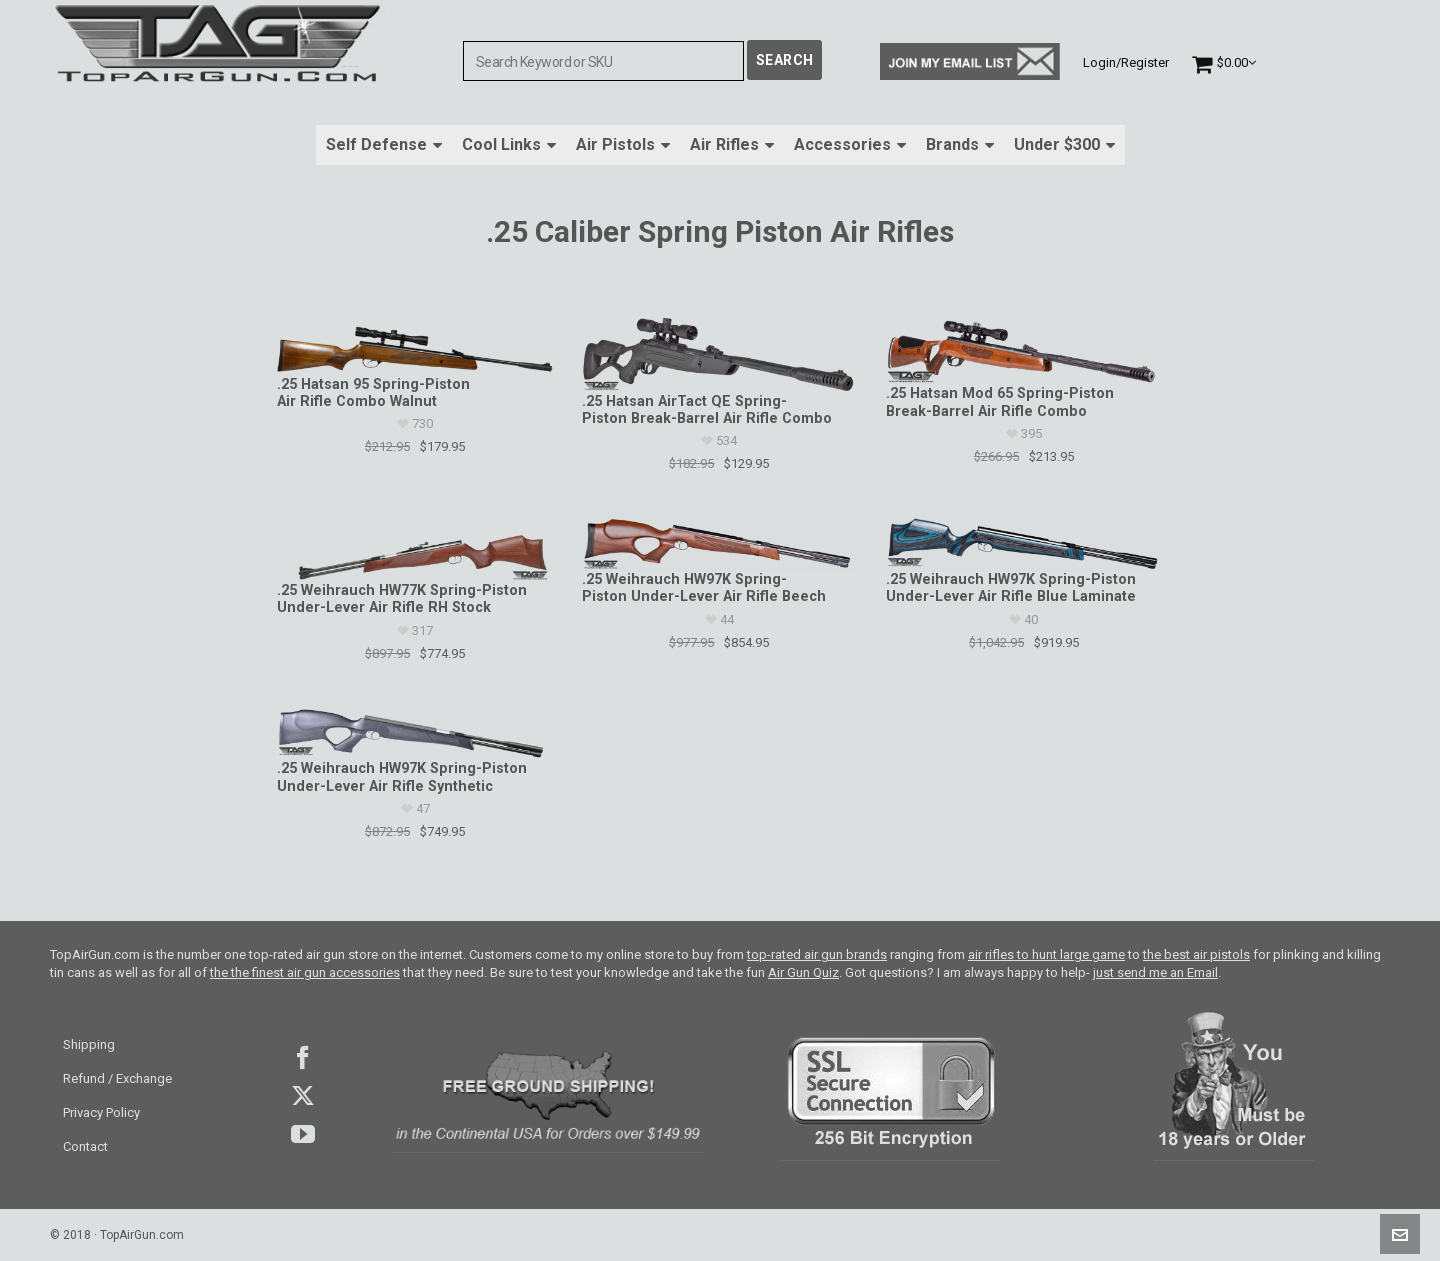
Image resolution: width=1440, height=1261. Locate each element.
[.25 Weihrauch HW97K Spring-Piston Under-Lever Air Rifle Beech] (719, 542)
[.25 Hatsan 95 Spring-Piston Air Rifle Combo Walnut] (414, 340)
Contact (85, 1146)
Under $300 (1064, 144)
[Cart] (1224, 62)
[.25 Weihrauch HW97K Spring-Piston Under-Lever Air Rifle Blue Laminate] (1023, 542)
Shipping (89, 1044)
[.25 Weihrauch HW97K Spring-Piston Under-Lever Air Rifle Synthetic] (414, 732)
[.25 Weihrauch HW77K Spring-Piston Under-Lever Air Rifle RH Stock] (414, 547)
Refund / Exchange (117, 1078)
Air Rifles (732, 144)
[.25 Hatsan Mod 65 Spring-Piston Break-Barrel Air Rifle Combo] (1023, 345)
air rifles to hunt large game (1046, 954)
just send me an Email (1155, 972)
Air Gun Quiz (803, 972)
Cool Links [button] (509, 144)
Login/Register (1126, 62)
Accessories (850, 144)
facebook (303, 1058)
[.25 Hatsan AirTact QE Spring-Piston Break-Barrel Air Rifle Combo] (719, 349)
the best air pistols (1196, 954)
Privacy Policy (101, 1112)
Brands (960, 144)
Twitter (303, 1096)
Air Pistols (623, 144)
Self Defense (384, 144)
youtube (303, 1134)
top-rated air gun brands (817, 954)
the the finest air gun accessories (305, 972)
